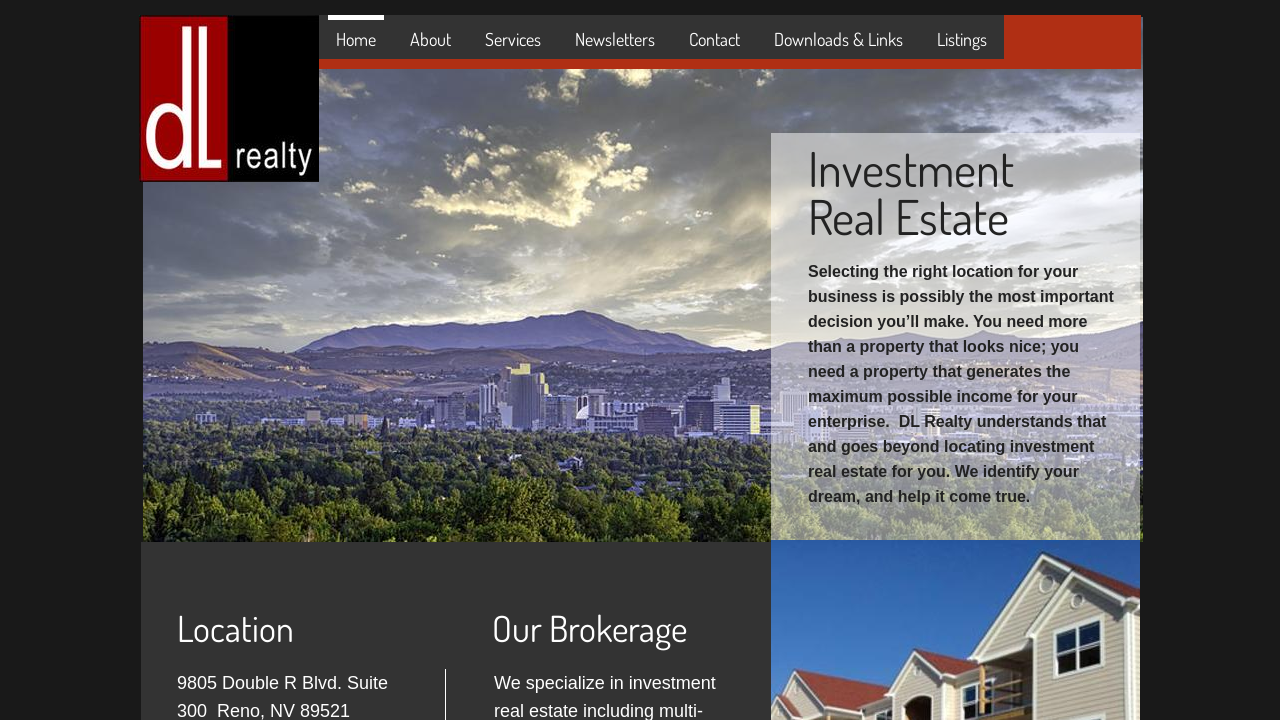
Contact (714, 39)
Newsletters (615, 39)
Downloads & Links (838, 39)
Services (513, 39)
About (430, 39)
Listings (962, 39)
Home (356, 39)
